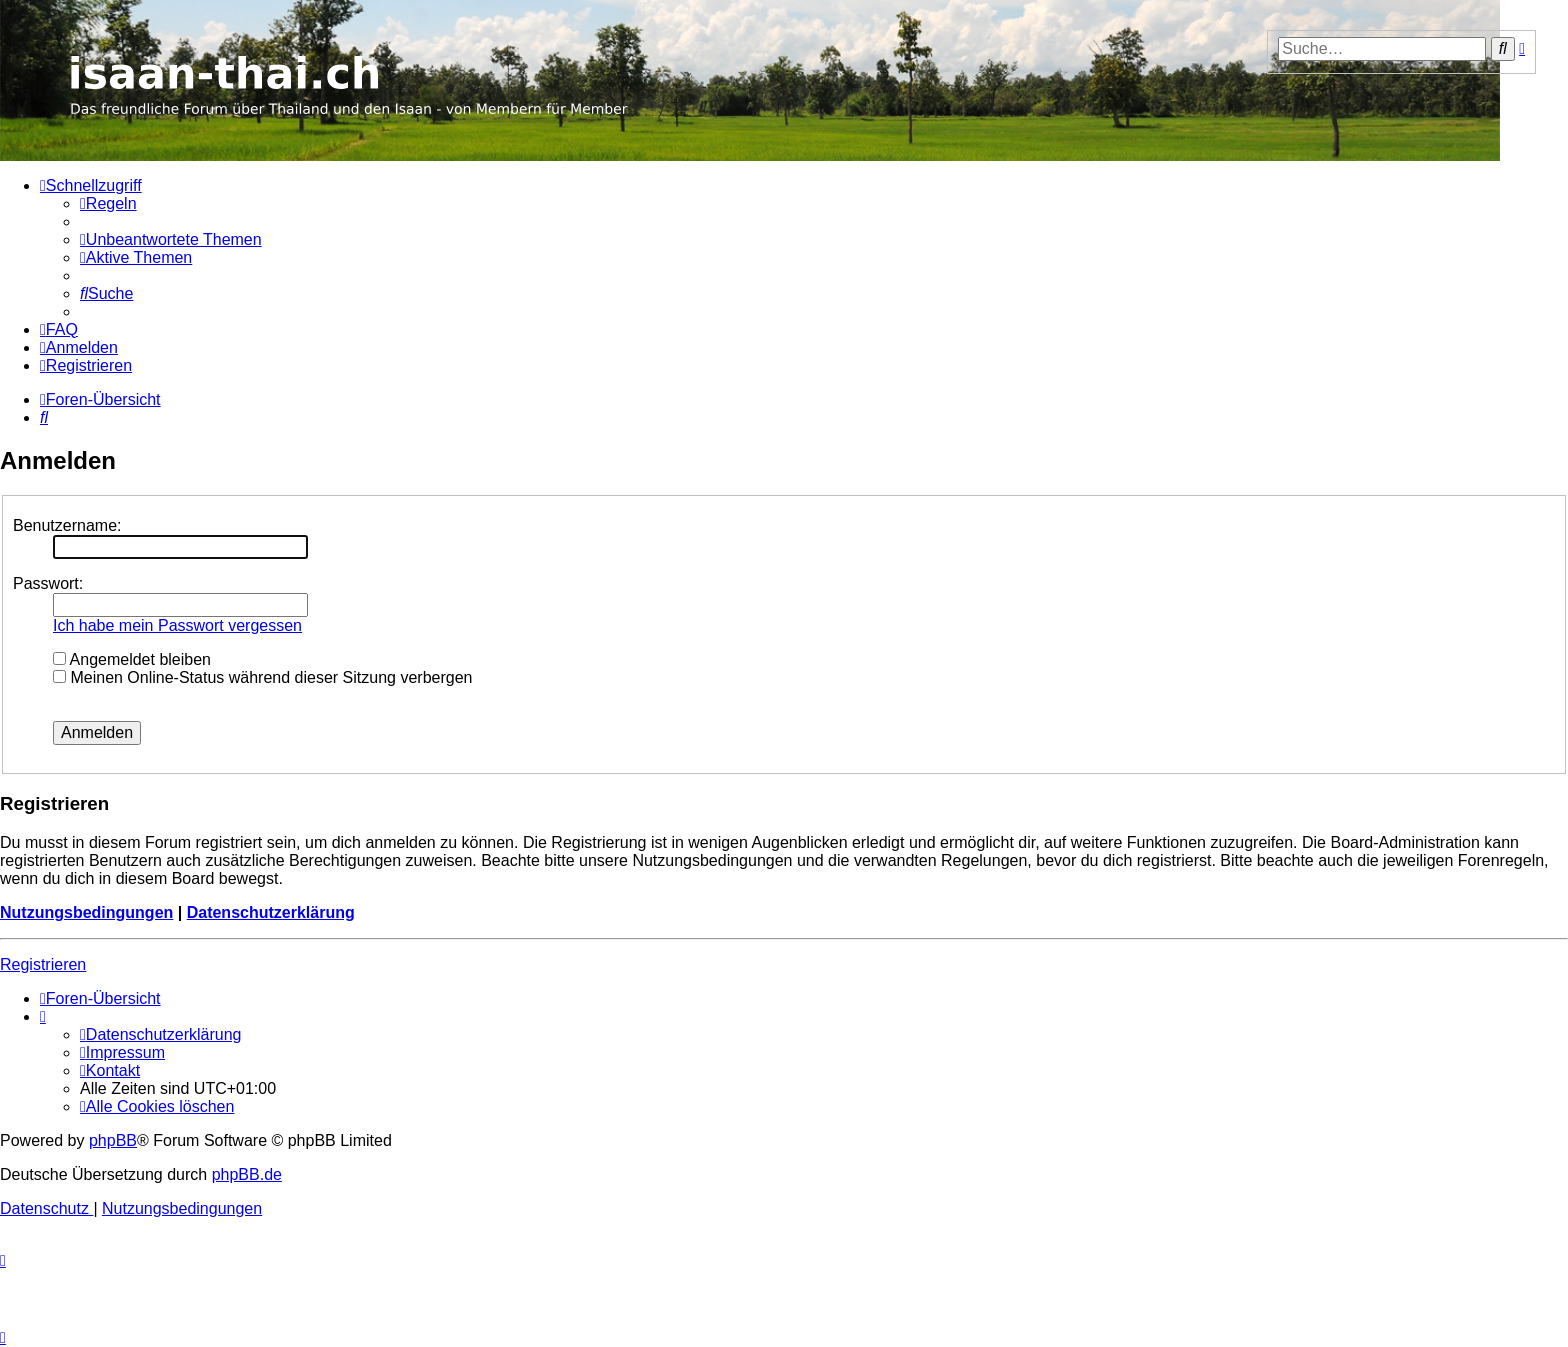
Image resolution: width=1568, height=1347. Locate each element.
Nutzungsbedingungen (86, 912)
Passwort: (48, 583)
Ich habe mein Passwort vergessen (177, 625)
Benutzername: (67, 525)
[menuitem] (108, 203)
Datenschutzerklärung (271, 912)
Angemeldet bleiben (132, 659)
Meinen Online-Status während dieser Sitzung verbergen (262, 677)
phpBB (113, 1140)
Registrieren (43, 964)
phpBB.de (247, 1174)
